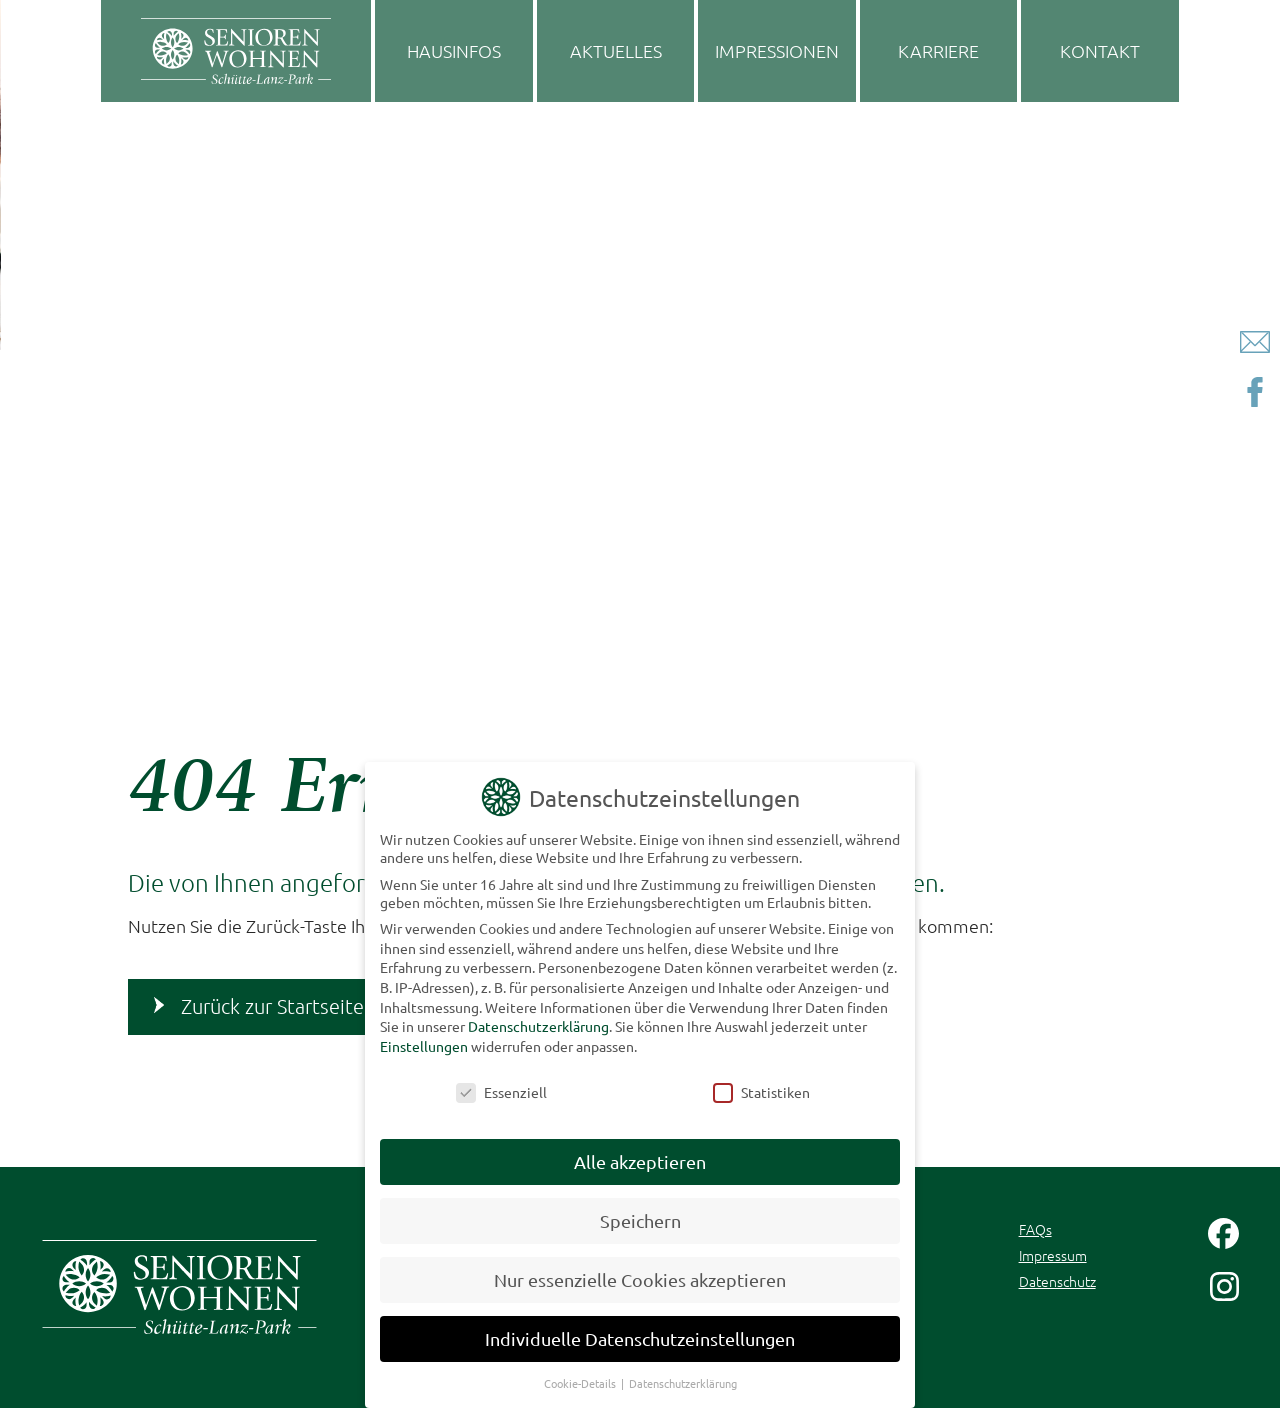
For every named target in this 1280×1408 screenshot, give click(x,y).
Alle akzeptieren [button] (640, 1155)
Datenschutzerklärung (538, 1020)
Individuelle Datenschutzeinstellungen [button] (640, 1331)
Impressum (1053, 1255)
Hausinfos (454, 50)
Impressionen (777, 50)
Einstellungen (424, 1039)
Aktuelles (616, 50)
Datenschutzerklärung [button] (683, 1376)
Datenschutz (1057, 1281)
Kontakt (1100, 50)
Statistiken (761, 1085)
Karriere (938, 50)
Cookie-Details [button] (581, 1376)
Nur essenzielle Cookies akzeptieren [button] (640, 1273)
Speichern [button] (640, 1214)
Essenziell (501, 1085)
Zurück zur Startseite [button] (272, 1006)
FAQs (1035, 1229)
